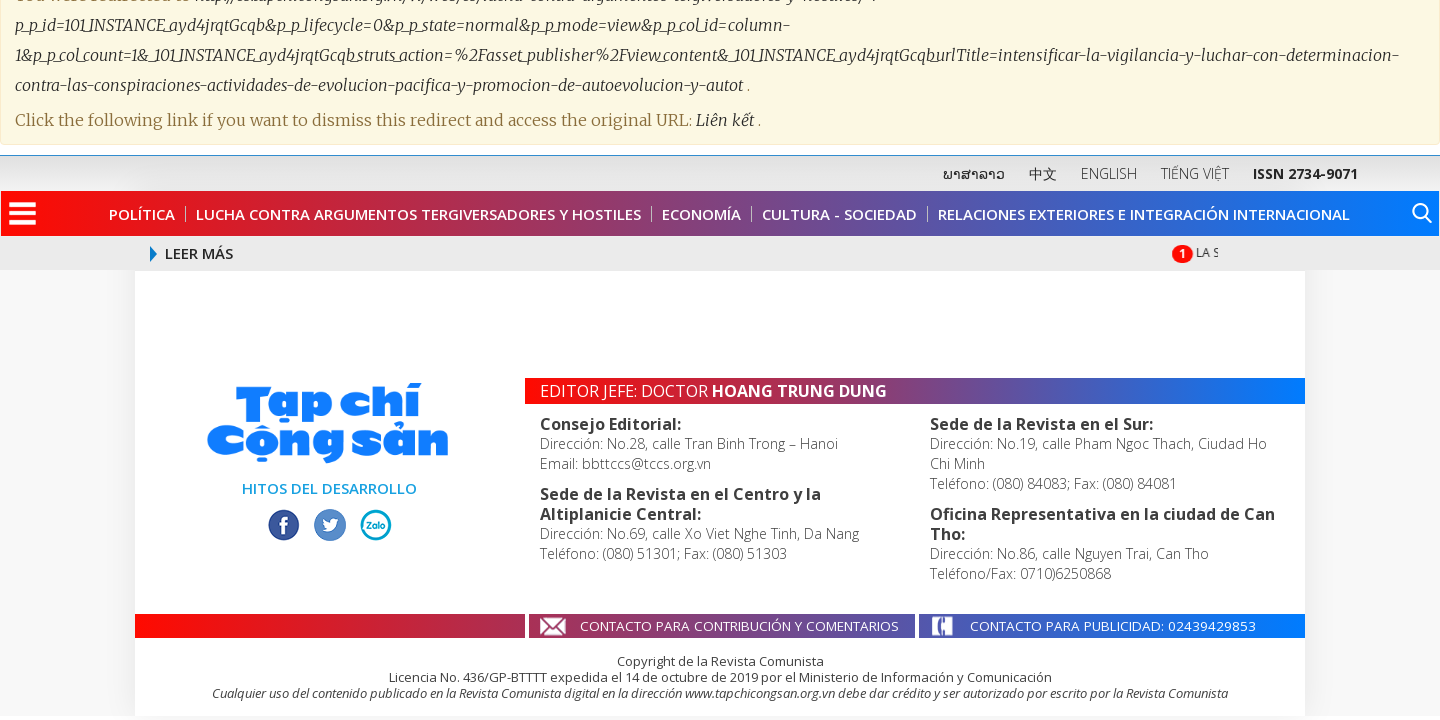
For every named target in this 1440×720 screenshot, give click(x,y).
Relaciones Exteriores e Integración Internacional (1144, 214)
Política (142, 214)
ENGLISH (1109, 173)
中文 (1043, 173)
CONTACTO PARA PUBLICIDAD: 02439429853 (1113, 626)
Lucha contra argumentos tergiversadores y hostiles (418, 214)
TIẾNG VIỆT (1195, 173)
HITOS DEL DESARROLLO (329, 488)
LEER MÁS (199, 253)
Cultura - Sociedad (839, 214)
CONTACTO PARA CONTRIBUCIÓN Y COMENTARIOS (739, 626)
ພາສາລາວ (974, 173)
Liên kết (727, 110)
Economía (701, 214)
